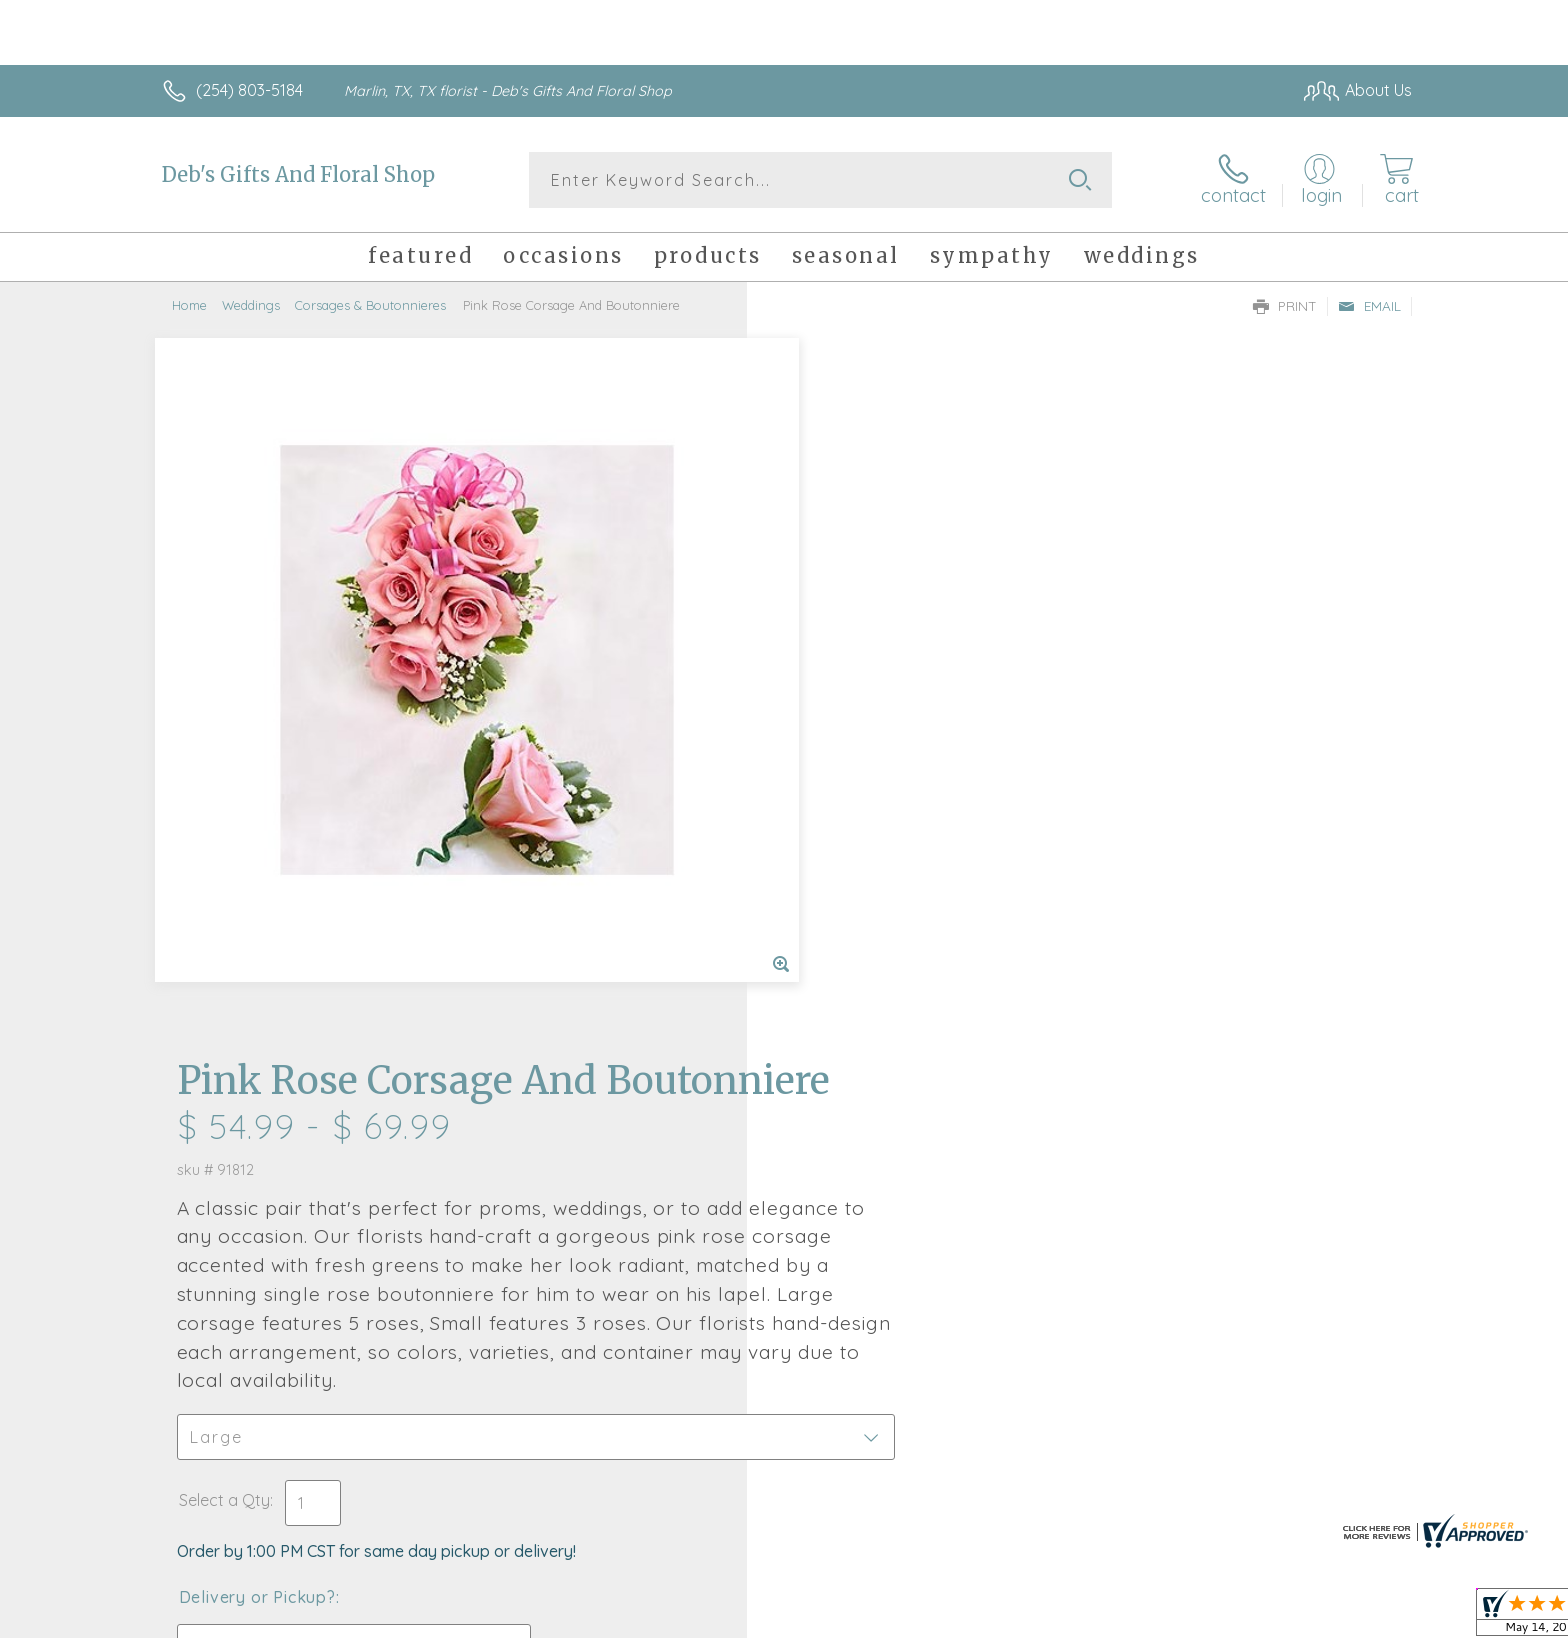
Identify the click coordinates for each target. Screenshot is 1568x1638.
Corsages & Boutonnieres (370, 305)
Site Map (1358, 1618)
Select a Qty (831, 843)
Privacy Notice (1092, 1618)
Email (1369, 306)
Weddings (251, 305)
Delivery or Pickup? (864, 940)
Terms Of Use (974, 1618)
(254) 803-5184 (249, 90)
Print (1285, 306)
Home (189, 305)
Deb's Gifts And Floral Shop (298, 174)
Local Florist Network (1235, 1618)
